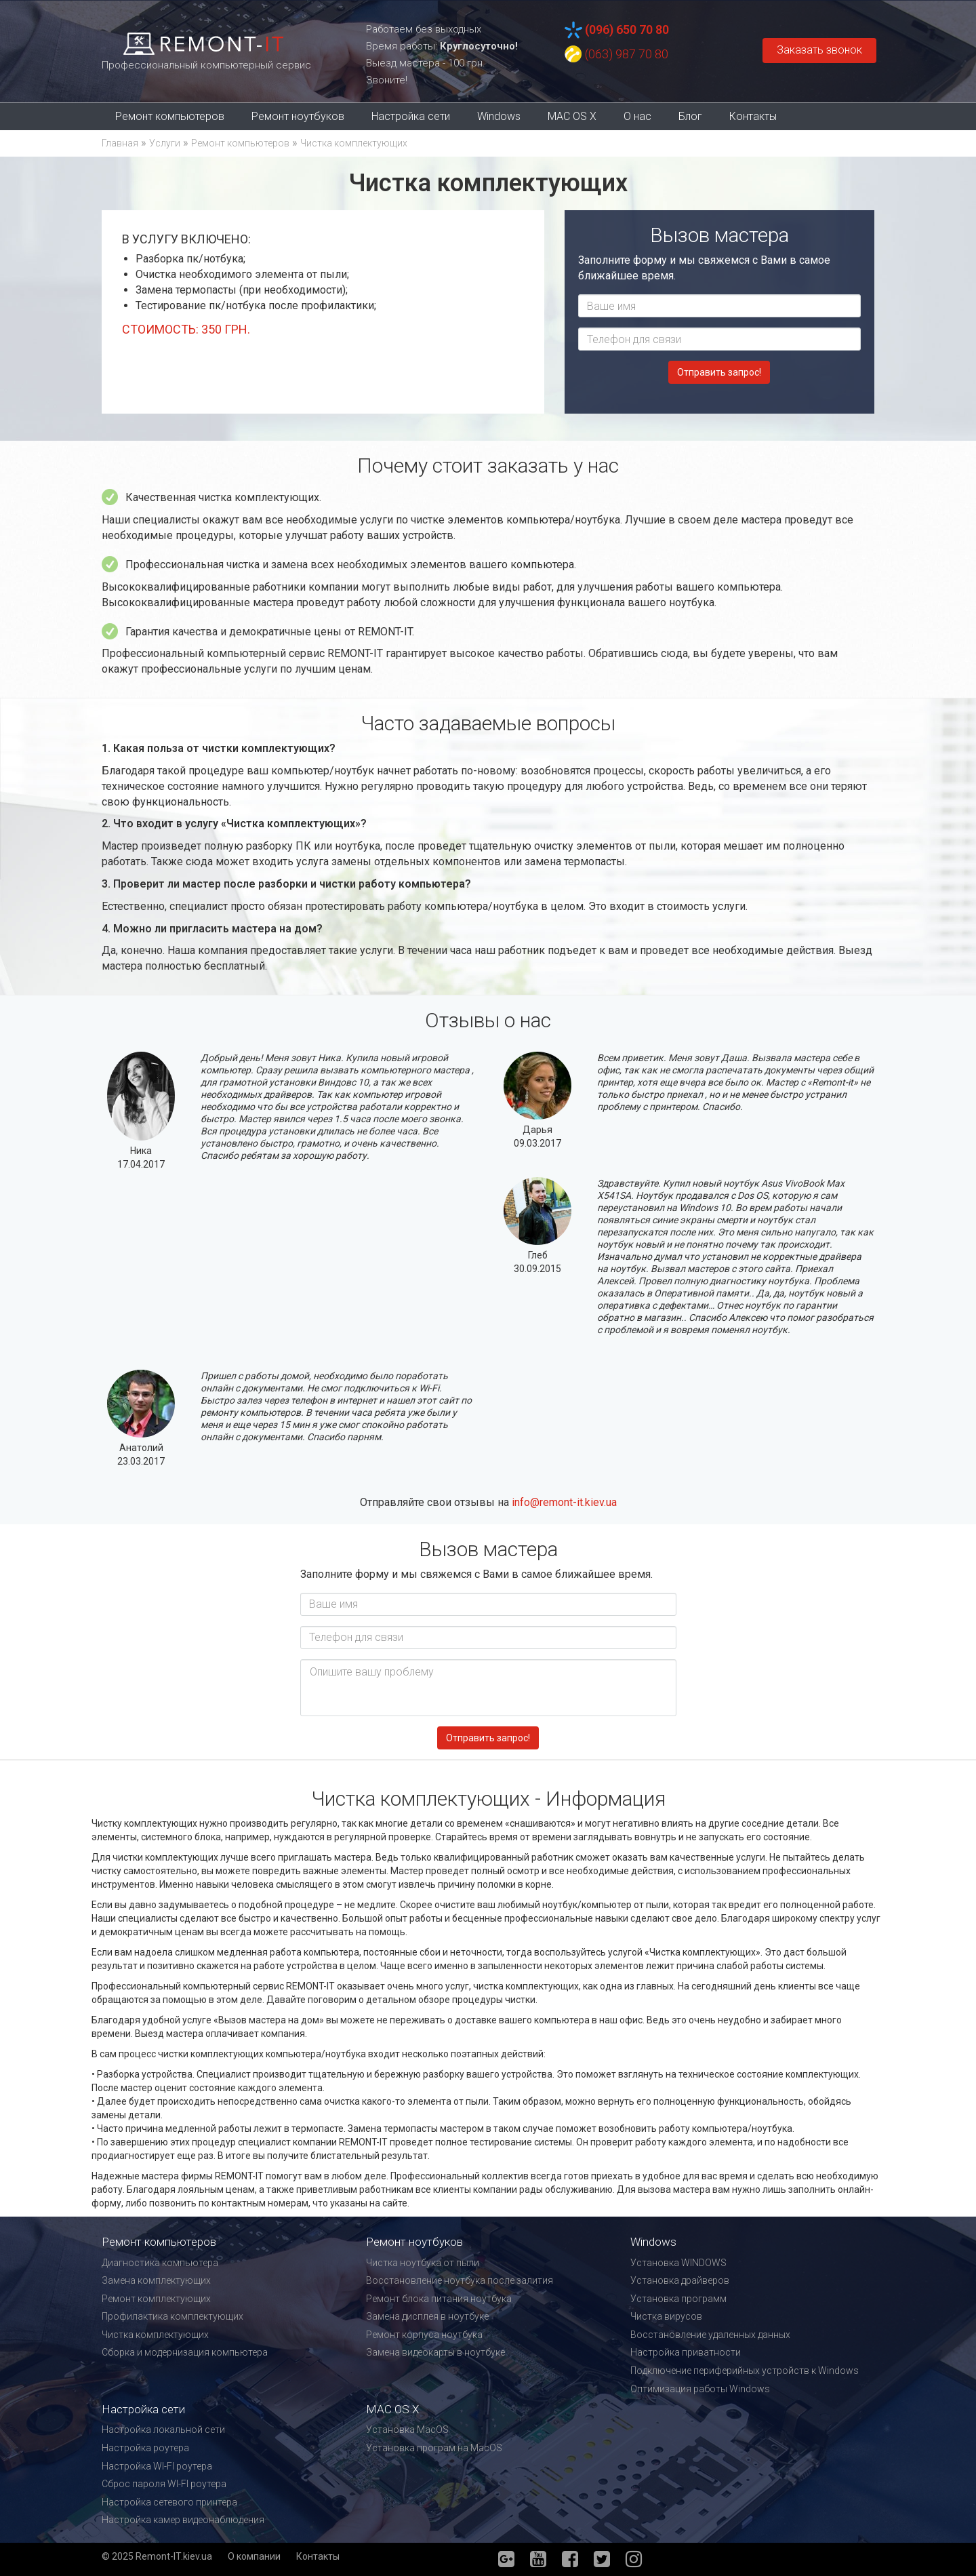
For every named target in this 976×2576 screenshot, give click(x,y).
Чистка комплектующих (155, 2334)
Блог (690, 116)
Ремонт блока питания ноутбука (439, 2298)
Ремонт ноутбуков (297, 116)
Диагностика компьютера (160, 2262)
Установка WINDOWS (678, 2262)
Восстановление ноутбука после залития (459, 2280)
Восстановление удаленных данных (710, 2334)
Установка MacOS (407, 2429)
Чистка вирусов (666, 2316)
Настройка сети (410, 116)
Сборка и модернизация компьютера (185, 2352)
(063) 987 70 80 (626, 54)
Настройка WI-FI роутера (157, 2466)
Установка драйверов (679, 2280)
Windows (499, 116)
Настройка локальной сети (163, 2429)
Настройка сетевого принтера (169, 2502)
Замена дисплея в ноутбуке (427, 2316)
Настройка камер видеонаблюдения (183, 2519)
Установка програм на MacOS (434, 2447)
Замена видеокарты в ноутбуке (435, 2352)
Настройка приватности (685, 2352)
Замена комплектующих (156, 2280)
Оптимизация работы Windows (700, 2388)
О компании (254, 2556)
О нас (637, 116)
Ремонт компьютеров (169, 116)
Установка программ (678, 2298)
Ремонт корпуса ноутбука (424, 2334)
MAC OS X (572, 116)
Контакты (753, 116)
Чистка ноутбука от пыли (422, 2262)
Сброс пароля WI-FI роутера (164, 2483)
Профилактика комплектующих (172, 2316)
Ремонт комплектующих (156, 2298)
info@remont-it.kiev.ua (564, 1502)
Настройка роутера (145, 2447)
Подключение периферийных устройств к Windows (744, 2370)
